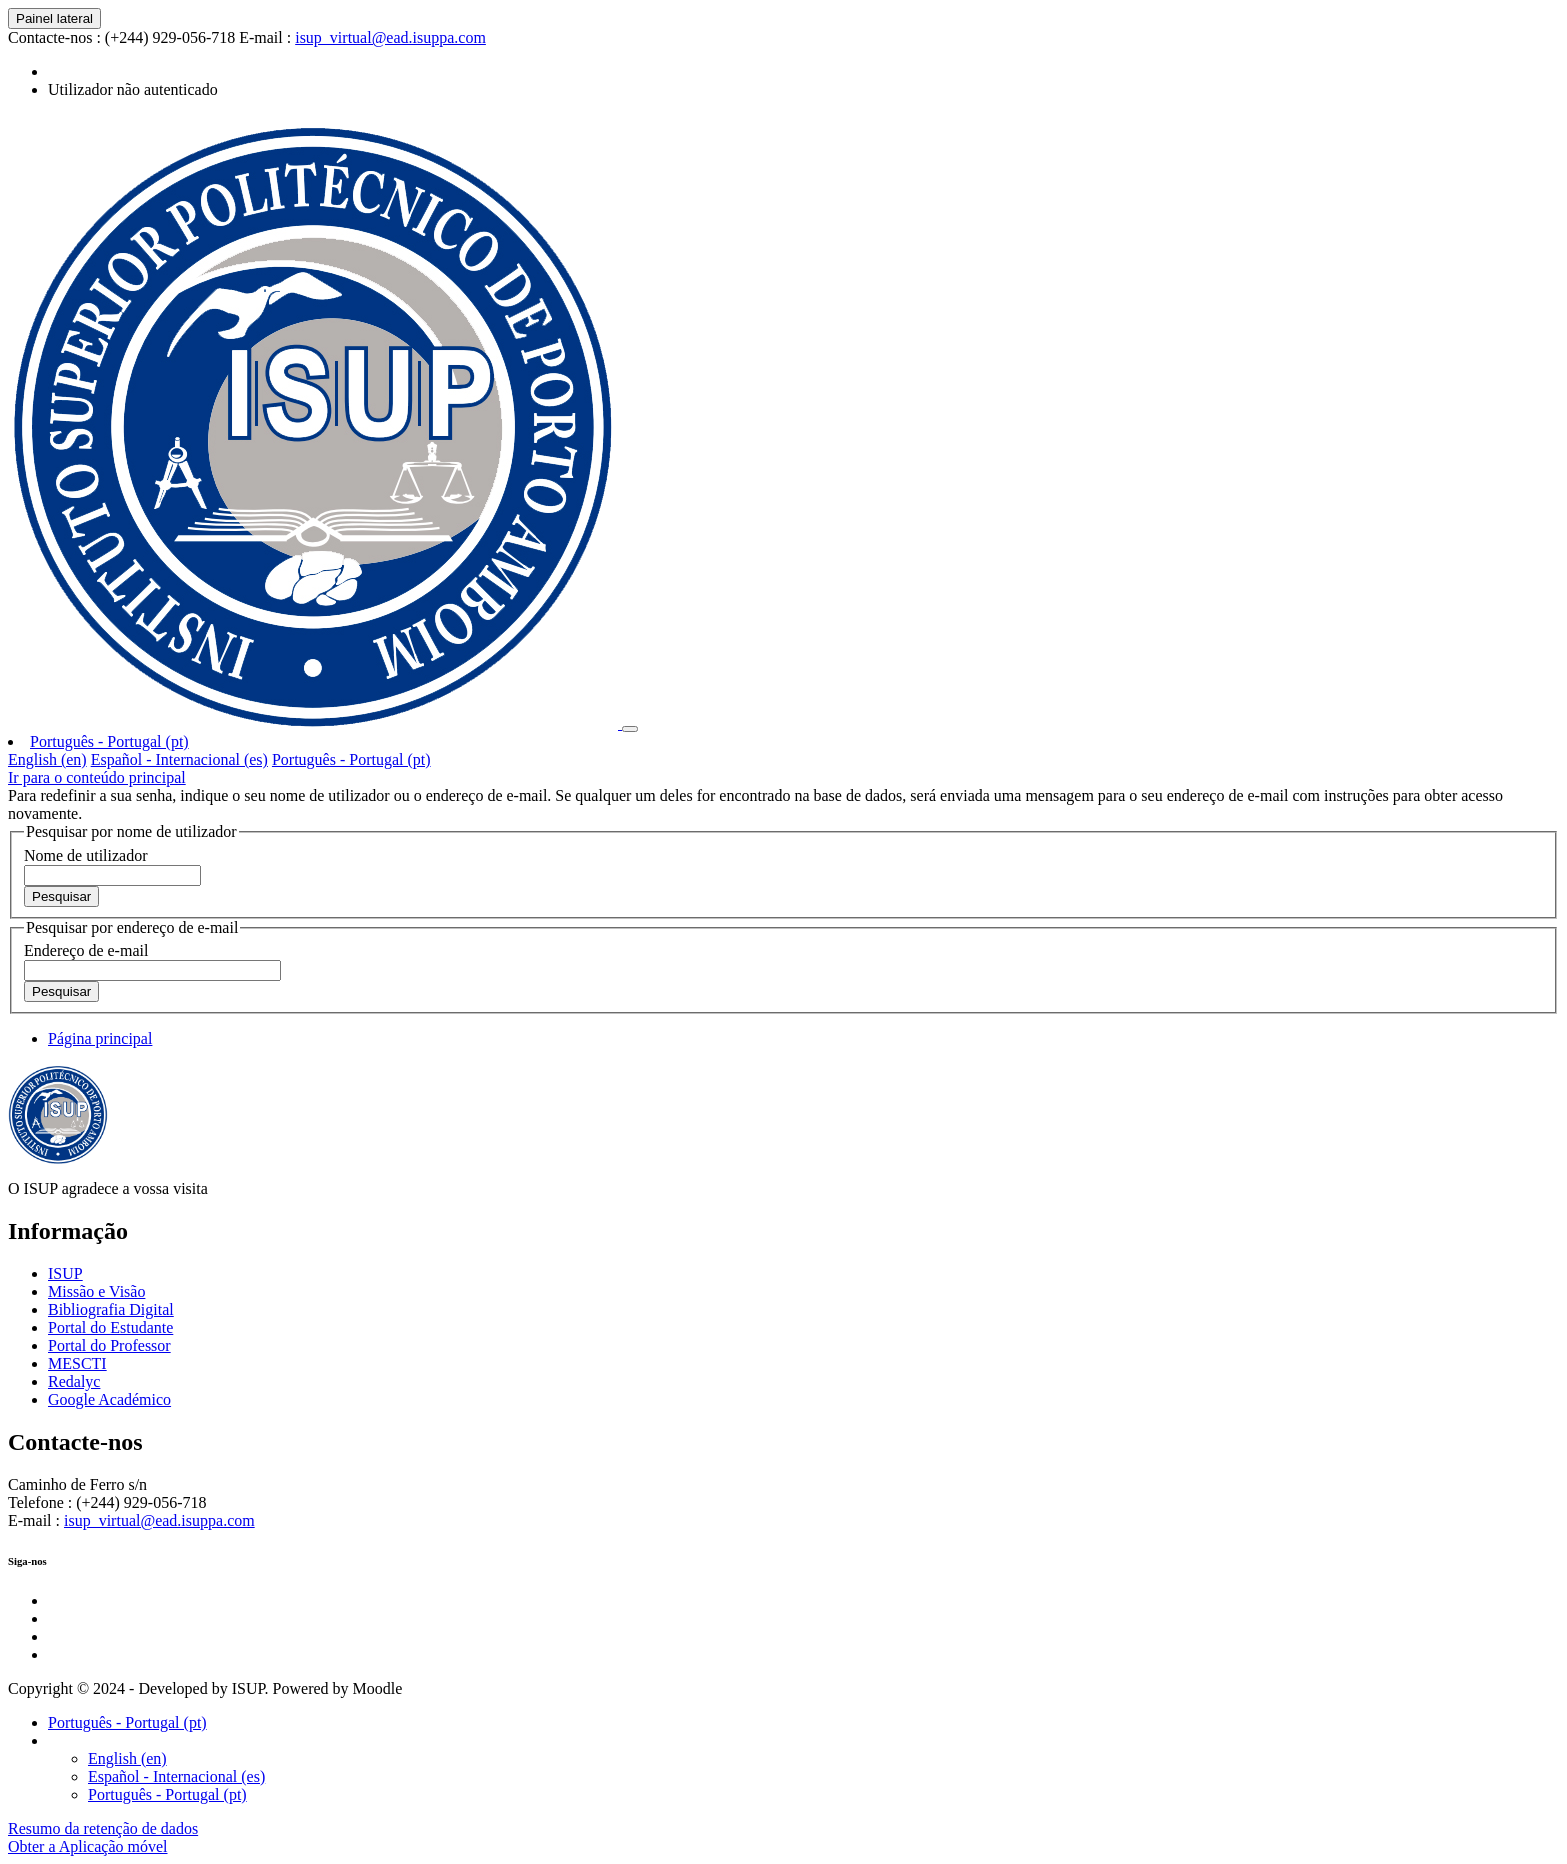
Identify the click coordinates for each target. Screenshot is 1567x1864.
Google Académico (109, 1399)
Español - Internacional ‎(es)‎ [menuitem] (179, 759)
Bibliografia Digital (111, 1309)
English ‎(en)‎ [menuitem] (47, 759)
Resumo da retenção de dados (103, 1828)
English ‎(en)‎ (127, 1758)
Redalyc (74, 1381)
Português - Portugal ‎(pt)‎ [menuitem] (351, 759)
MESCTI (77, 1363)
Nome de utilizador (86, 855)
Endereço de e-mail (86, 950)
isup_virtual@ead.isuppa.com (390, 37)
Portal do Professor (109, 1345)
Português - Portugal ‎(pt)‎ (109, 741)
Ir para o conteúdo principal (97, 777)
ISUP (65, 1273)
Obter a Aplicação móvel (88, 1846)
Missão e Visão (96, 1291)
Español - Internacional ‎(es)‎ (176, 1776)
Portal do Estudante (110, 1327)
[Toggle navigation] (630, 729)
